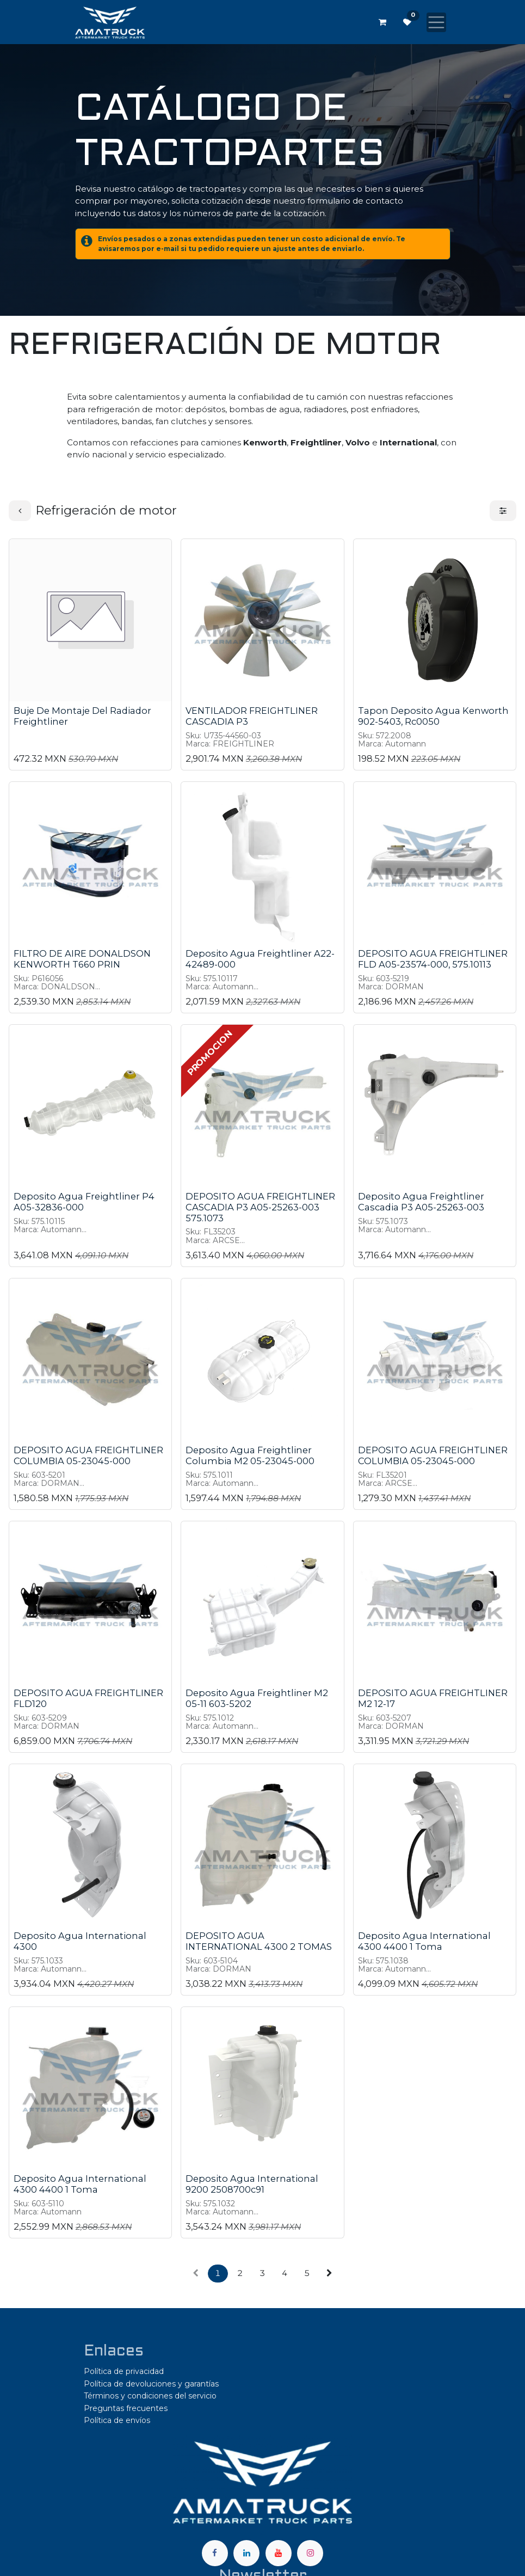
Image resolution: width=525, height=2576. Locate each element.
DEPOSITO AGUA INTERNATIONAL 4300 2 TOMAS (259, 1941)
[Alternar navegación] (436, 22)
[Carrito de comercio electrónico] (382, 22)
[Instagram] (310, 2553)
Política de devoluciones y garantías (151, 2384)
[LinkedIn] (246, 2553)
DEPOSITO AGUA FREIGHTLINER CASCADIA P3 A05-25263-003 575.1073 (260, 1207)
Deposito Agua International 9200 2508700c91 (252, 2184)
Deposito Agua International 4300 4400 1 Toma (424, 1941)
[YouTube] (278, 2553)
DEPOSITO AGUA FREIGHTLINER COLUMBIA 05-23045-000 (88, 1455)
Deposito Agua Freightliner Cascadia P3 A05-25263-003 (421, 1202)
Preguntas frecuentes (126, 2408)
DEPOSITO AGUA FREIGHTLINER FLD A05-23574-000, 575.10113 (433, 959)
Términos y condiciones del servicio (150, 2396)
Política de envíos (117, 2420)
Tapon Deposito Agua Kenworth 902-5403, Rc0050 (433, 716)
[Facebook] (215, 2553)
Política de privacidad (124, 2371)
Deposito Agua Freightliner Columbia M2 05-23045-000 (250, 1455)
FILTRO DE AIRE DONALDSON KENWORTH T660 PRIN (82, 959)
